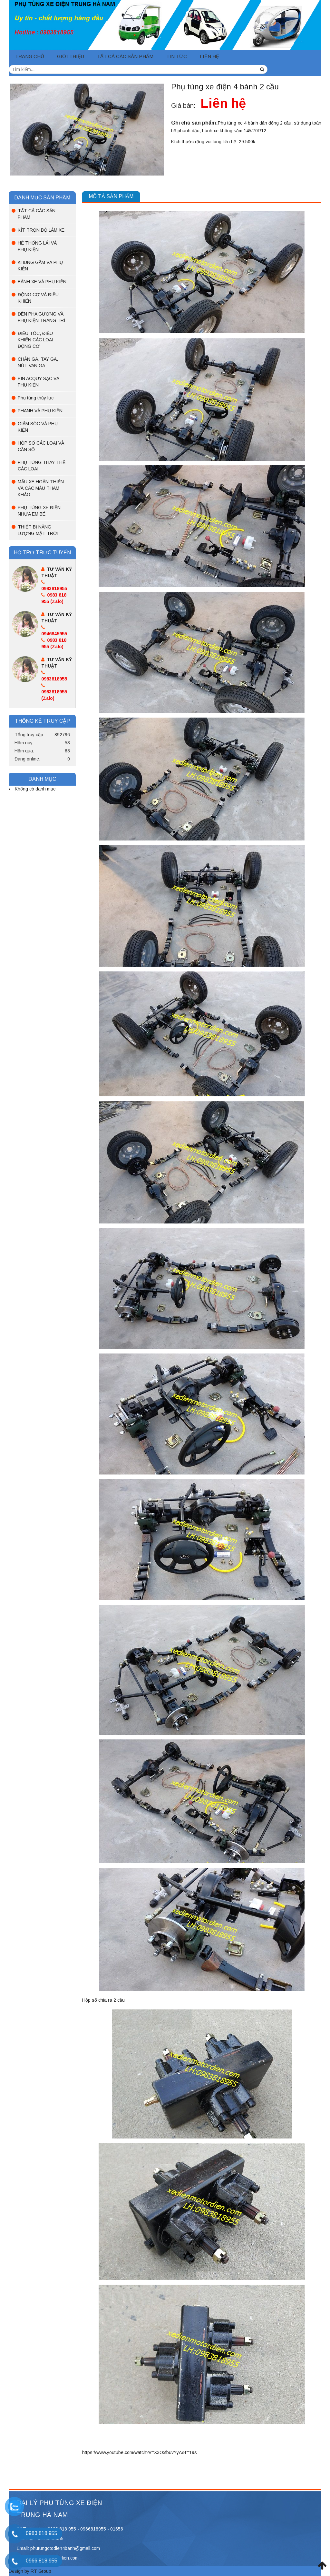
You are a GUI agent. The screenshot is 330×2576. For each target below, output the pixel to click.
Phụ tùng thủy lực (35, 397)
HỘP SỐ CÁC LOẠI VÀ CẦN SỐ (41, 446)
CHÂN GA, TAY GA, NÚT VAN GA (38, 362)
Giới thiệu (70, 56)
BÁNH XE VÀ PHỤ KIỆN (42, 281)
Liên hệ (209, 56)
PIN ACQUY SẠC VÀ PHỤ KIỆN (38, 381)
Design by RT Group (30, 2571)
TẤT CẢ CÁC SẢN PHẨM (125, 56)
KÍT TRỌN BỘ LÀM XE (41, 230)
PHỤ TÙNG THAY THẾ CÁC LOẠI (41, 465)
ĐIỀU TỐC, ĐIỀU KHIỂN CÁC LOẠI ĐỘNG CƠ (35, 340)
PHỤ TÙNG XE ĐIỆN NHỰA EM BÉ (39, 511)
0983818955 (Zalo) (54, 692)
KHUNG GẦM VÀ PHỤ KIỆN (40, 265)
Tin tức (176, 56)
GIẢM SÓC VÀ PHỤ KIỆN (38, 427)
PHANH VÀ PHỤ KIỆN (40, 410)
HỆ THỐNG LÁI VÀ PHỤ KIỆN (37, 246)
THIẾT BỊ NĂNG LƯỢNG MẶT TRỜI (38, 530)
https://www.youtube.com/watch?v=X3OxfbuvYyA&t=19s (139, 2452)
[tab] (111, 196)
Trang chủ (29, 56)
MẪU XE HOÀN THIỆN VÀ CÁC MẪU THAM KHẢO (41, 488)
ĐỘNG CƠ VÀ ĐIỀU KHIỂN (38, 298)
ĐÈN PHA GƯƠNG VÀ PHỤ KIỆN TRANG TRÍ (41, 317)
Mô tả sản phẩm (111, 196)
